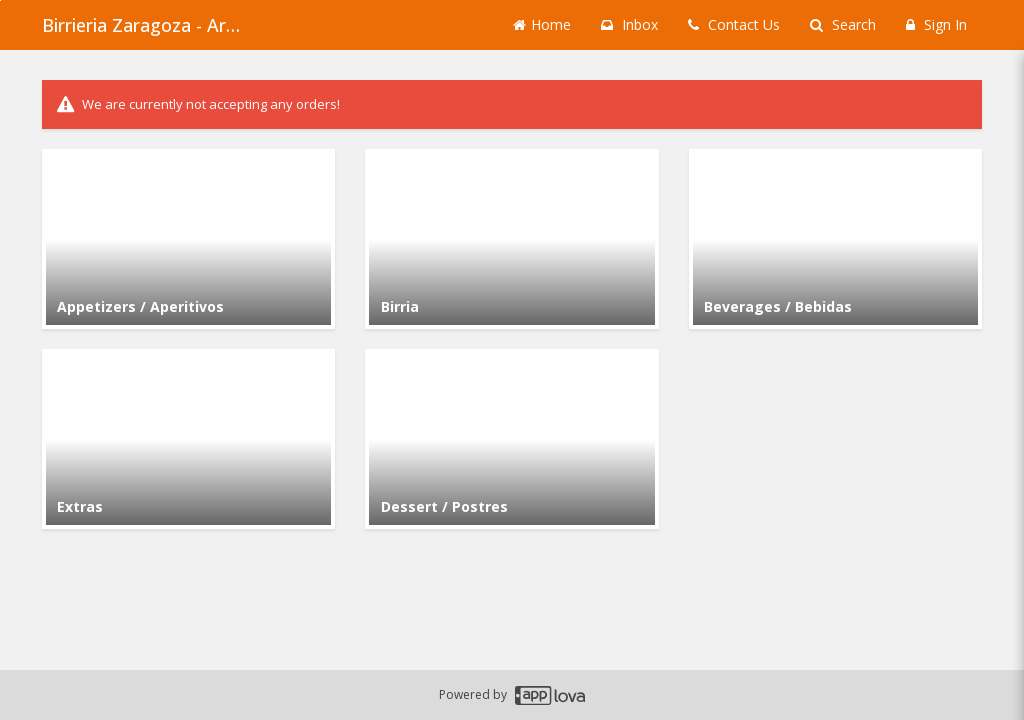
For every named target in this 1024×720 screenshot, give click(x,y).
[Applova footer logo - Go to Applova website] (550, 695)
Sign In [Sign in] (936, 24)
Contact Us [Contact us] (734, 24)
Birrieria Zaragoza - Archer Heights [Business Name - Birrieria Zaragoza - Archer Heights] (142, 25)
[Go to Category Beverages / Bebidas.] (835, 239)
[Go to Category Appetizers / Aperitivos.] (188, 239)
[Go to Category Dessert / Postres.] (511, 439)
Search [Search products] (843, 24)
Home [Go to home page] (542, 24)
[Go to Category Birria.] (511, 239)
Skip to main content (0, 0)
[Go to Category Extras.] (188, 439)
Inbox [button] (629, 24)
